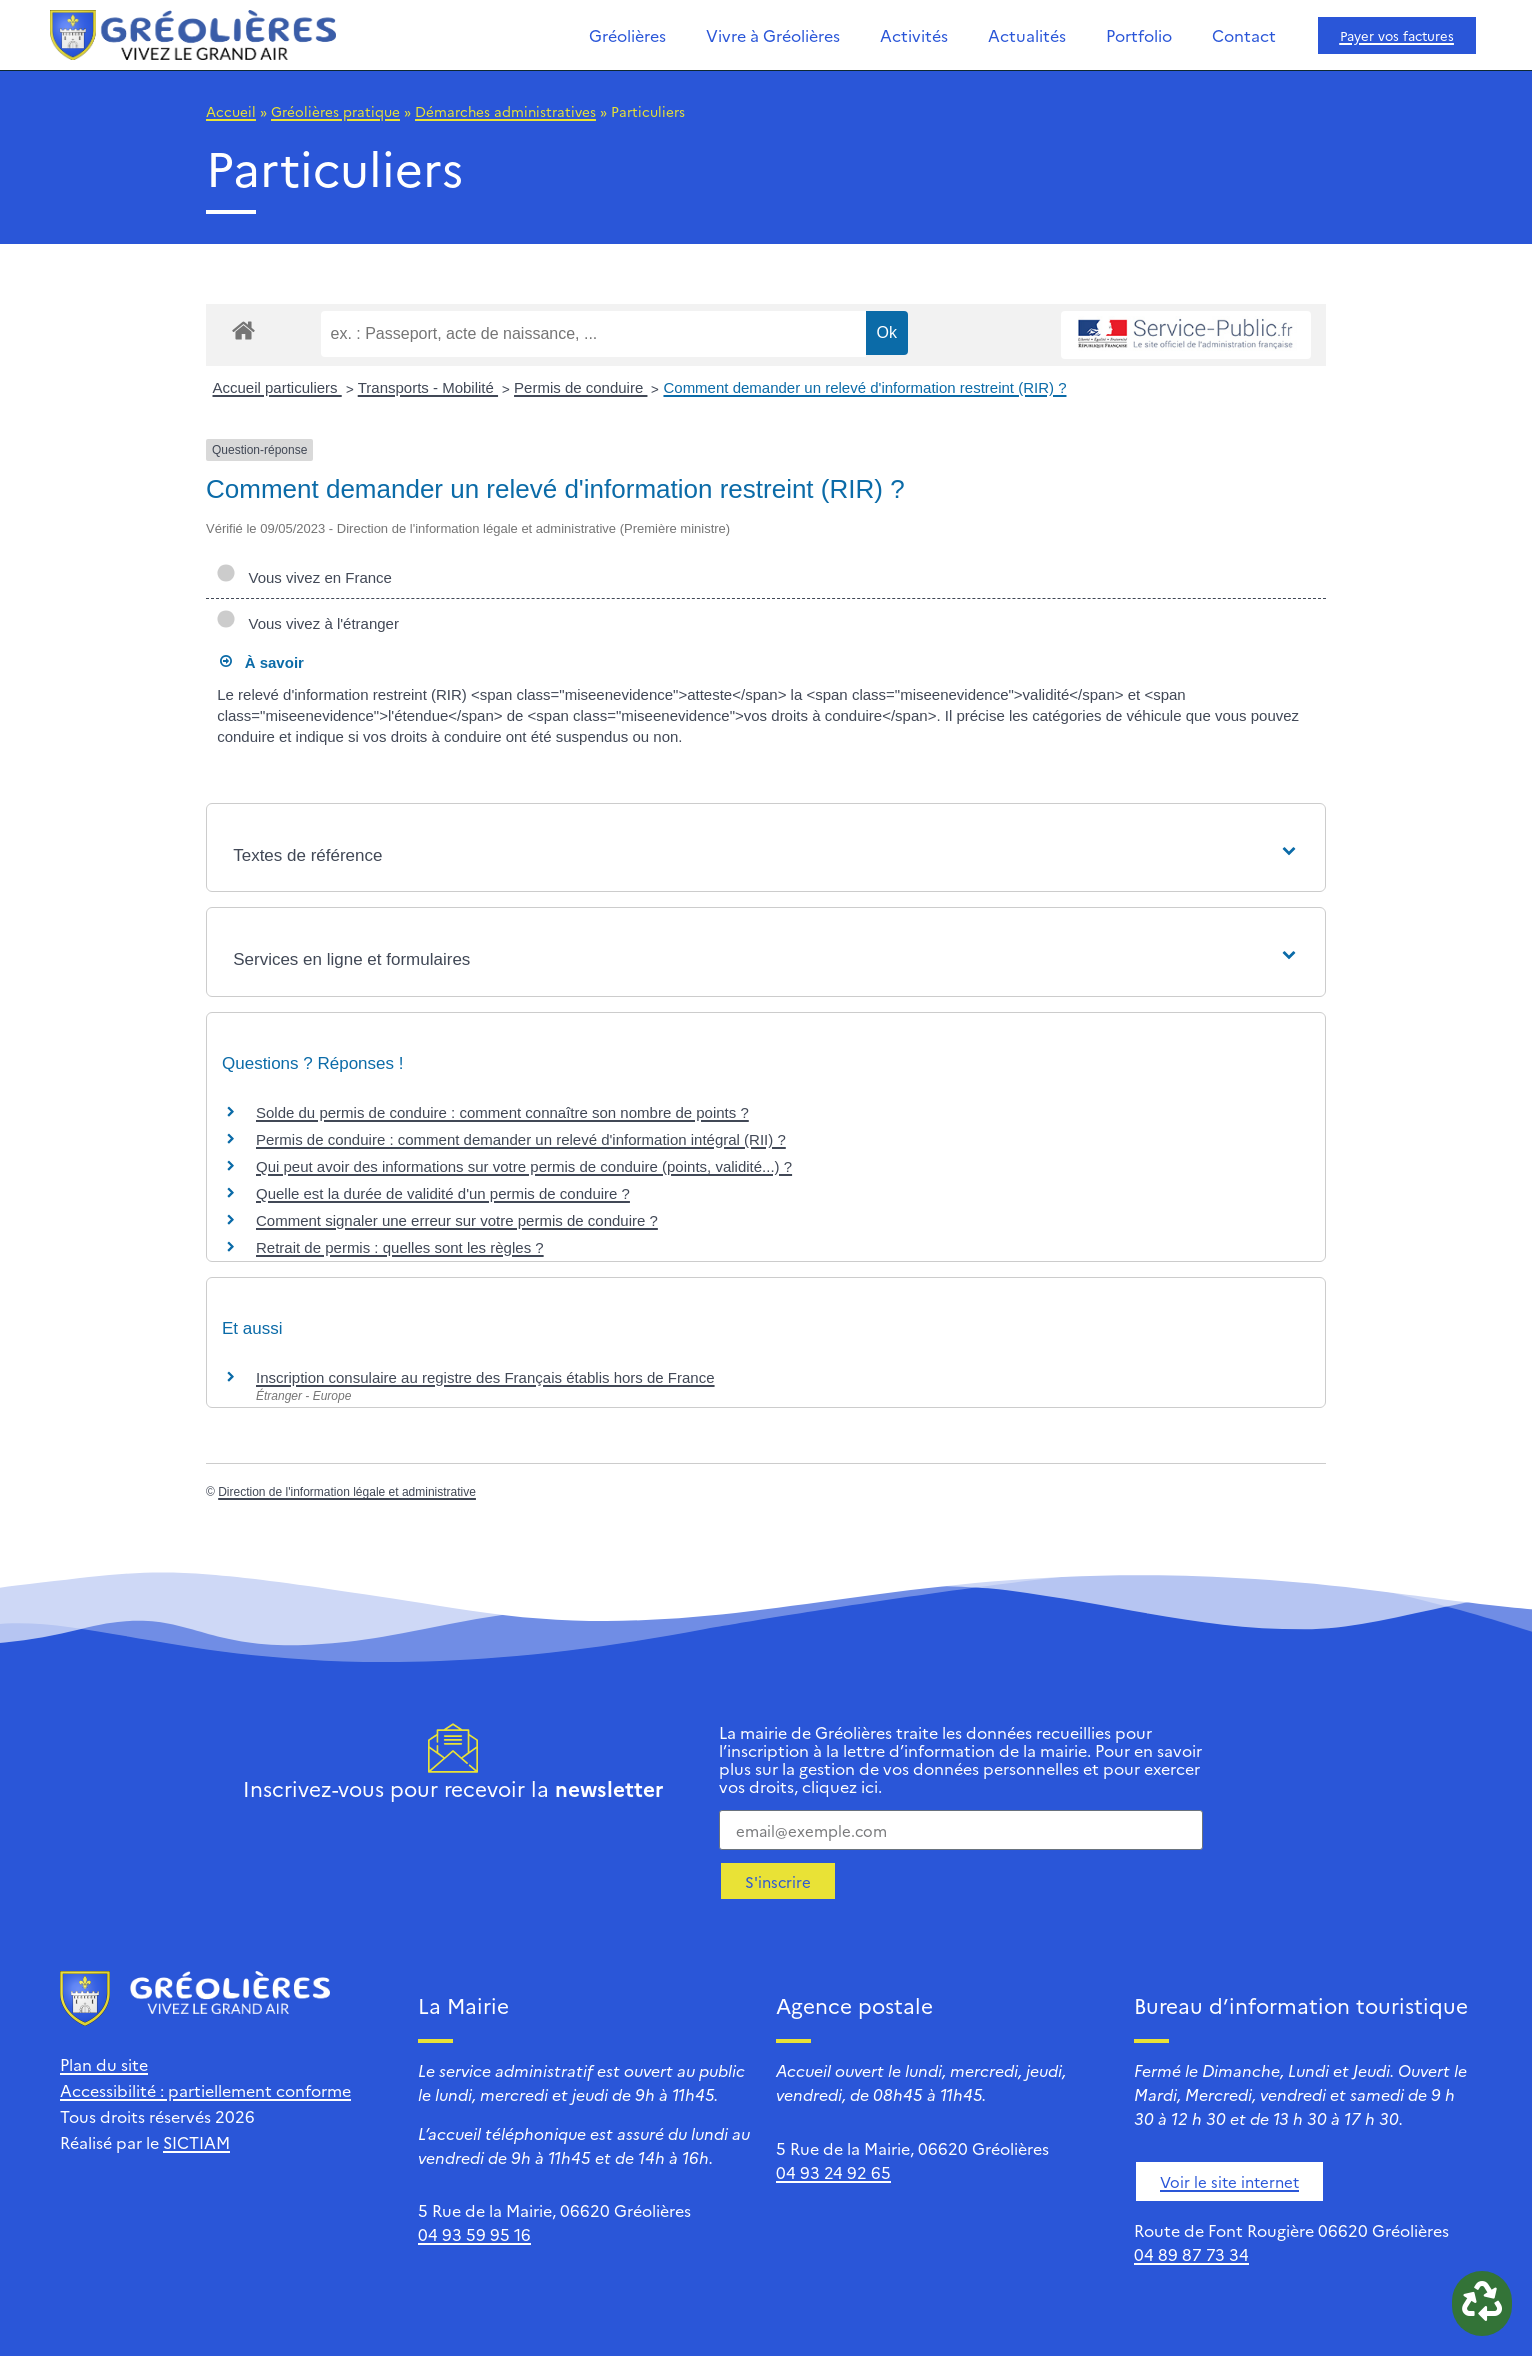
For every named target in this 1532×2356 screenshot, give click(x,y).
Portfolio (1139, 35)
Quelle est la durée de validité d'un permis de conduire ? (443, 1193)
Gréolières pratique (335, 111)
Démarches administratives (505, 111)
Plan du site (104, 2064)
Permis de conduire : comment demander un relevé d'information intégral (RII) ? (521, 1139)
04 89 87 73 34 (1191, 2254)
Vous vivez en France (304, 577)
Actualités (1027, 35)
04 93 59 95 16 (474, 2234)
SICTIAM (196, 2142)
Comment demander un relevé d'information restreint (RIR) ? (864, 387)
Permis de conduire (580, 387)
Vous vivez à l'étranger (307, 623)
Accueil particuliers (277, 387)
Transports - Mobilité (428, 387)
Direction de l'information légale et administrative (347, 1492)
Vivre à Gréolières (773, 35)
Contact (1244, 35)
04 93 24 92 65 (833, 2172)
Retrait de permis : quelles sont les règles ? (400, 1247)
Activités (914, 35)
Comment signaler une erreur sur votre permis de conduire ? (457, 1220)
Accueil (231, 111)
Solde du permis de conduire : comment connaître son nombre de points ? (502, 1112)
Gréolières (627, 35)
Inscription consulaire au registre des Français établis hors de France (485, 1377)
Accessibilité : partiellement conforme (205, 2090)
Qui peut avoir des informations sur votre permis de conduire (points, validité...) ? (524, 1166)
